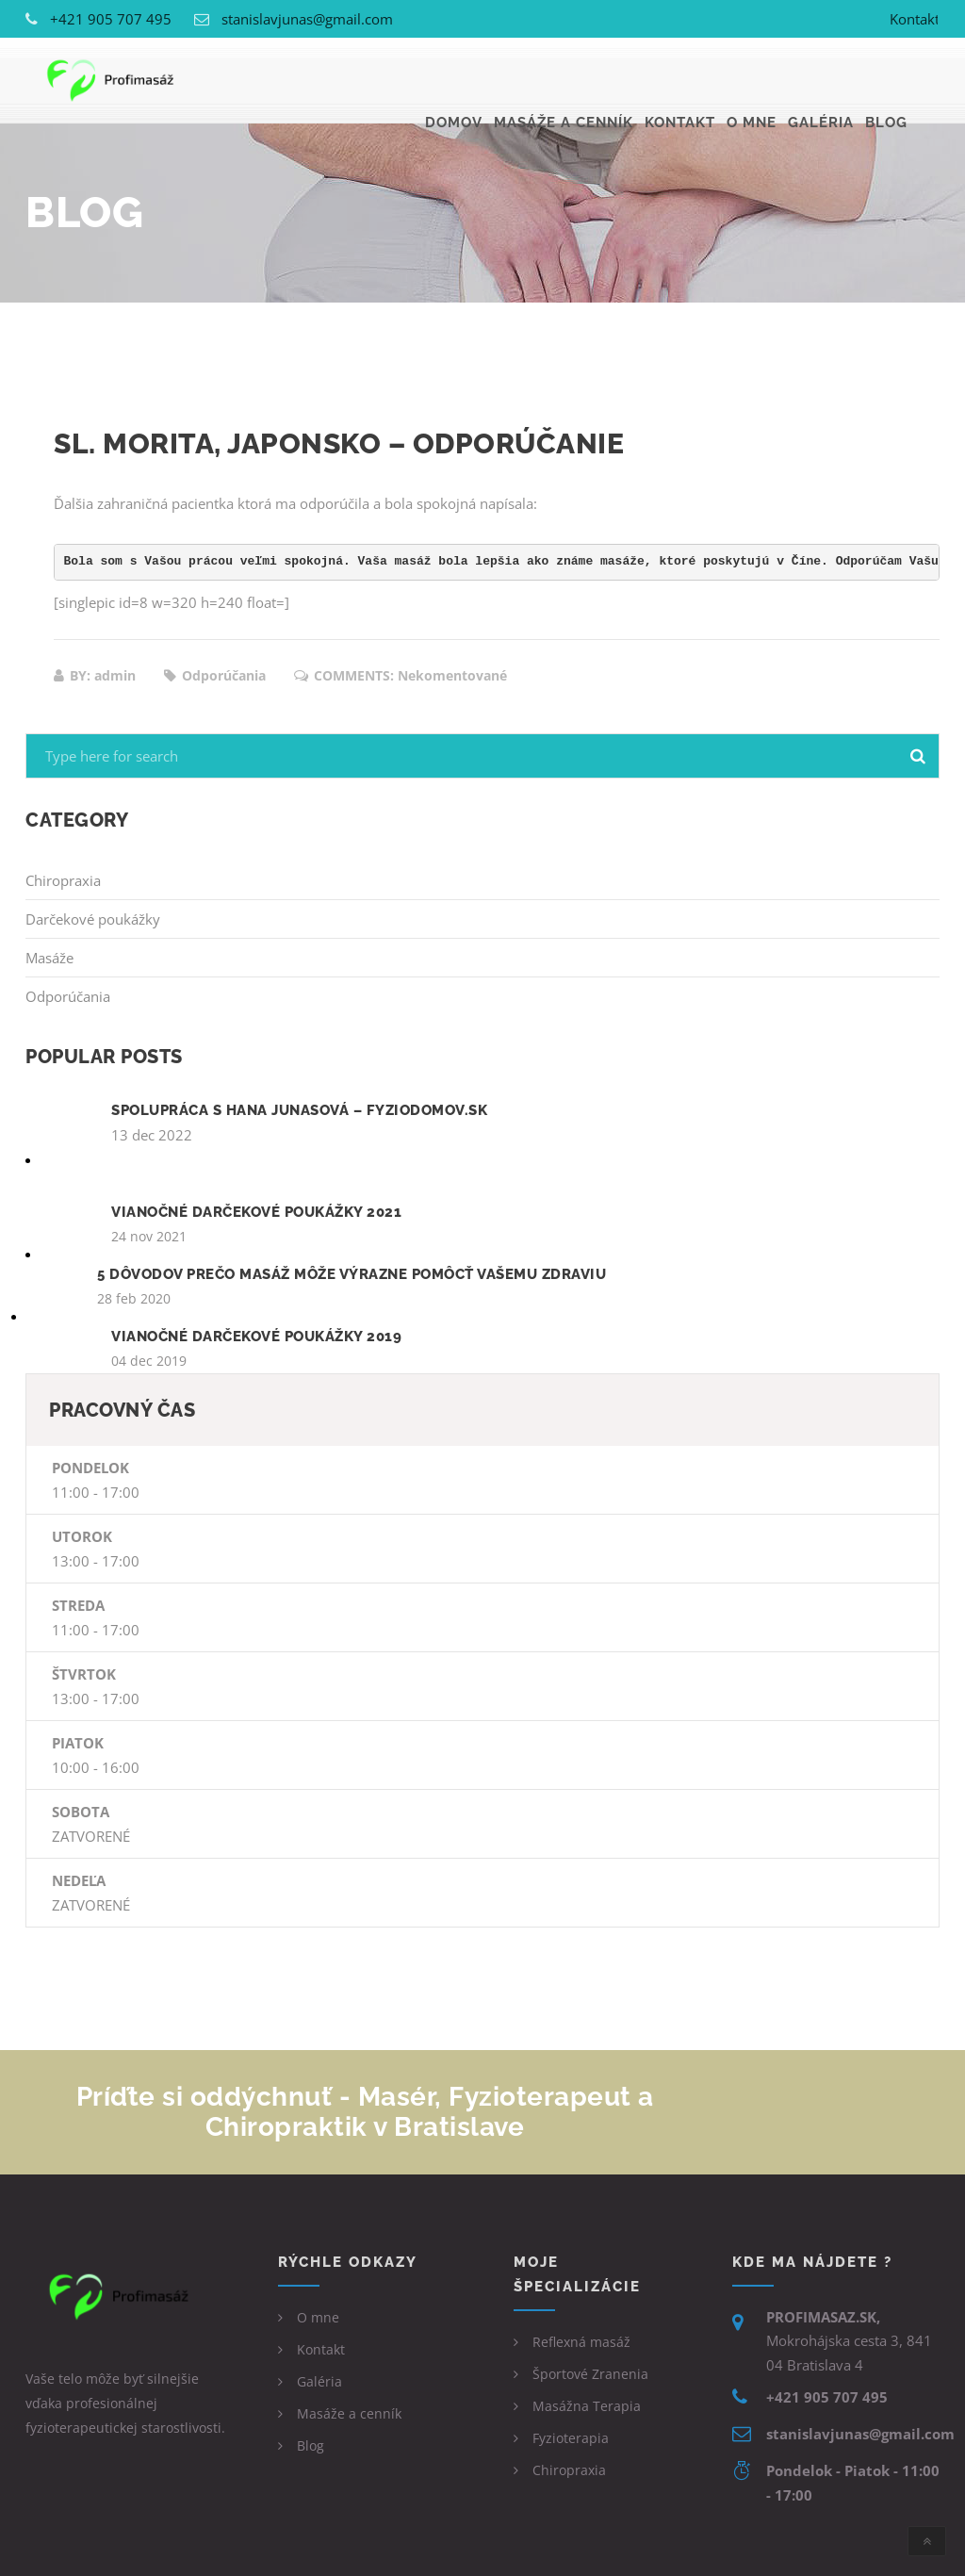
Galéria (821, 81)
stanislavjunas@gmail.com (307, 18)
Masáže (49, 957)
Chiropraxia (63, 880)
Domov (453, 81)
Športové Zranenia (590, 2374)
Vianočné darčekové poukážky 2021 (256, 1212)
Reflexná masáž (581, 2342)
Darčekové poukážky (92, 919)
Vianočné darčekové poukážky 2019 (256, 1336)
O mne (752, 81)
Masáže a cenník (563, 81)
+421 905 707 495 (111, 18)
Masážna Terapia (586, 2406)
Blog (886, 81)
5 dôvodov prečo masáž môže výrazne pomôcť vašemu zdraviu (351, 1274)
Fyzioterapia (570, 2438)
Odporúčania (67, 996)
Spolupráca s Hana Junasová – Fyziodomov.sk (299, 1110)
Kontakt (915, 18)
